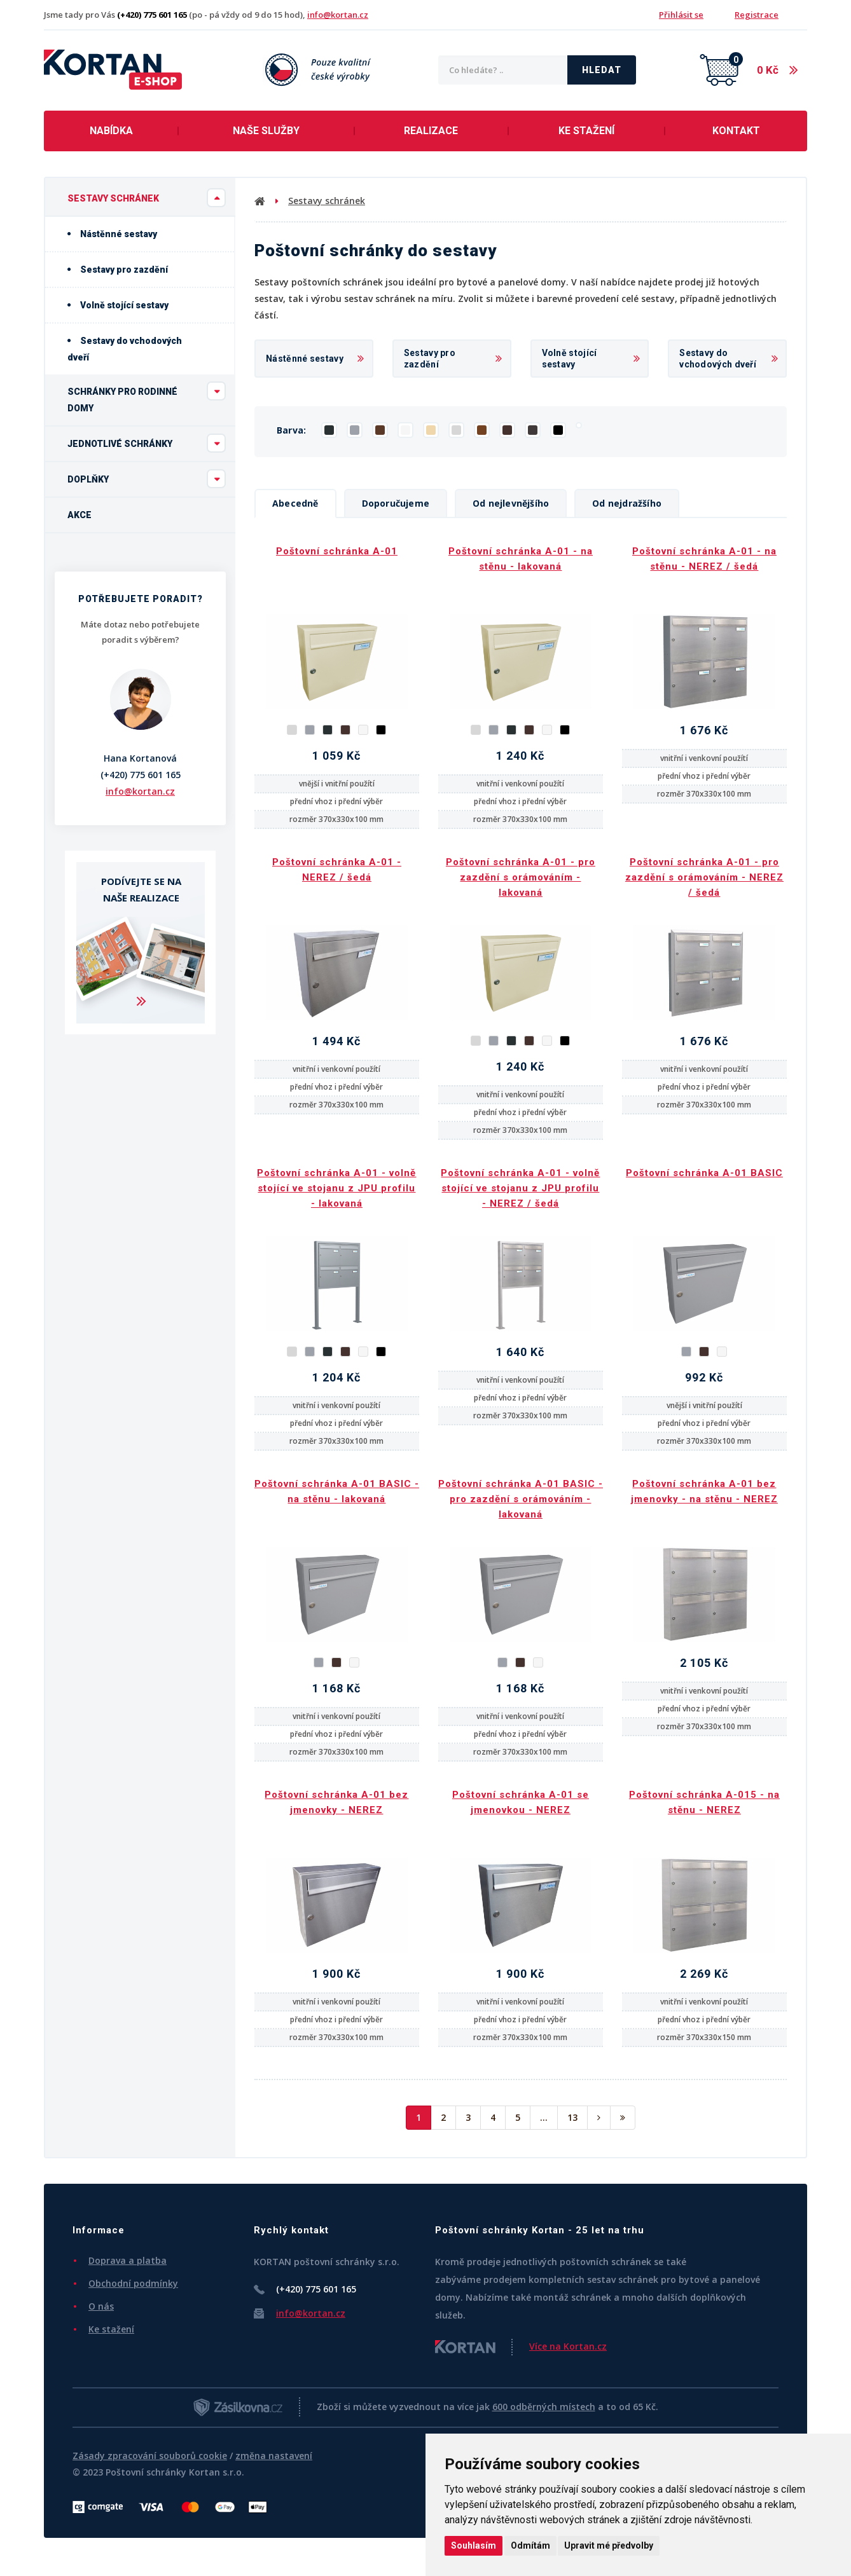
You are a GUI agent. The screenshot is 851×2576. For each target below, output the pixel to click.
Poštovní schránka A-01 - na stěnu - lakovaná (520, 558)
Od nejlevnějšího (511, 503)
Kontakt (736, 131)
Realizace (431, 131)
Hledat (601, 70)
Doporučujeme (395, 503)
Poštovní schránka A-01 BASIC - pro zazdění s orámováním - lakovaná (520, 1499)
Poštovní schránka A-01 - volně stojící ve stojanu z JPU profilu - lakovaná (336, 1188)
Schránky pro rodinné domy (146, 397)
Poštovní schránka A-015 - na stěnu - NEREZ (704, 1802)
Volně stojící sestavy (118, 305)
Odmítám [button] (530, 2545)
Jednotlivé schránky (146, 443)
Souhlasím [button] (473, 2545)
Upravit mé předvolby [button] (608, 2545)
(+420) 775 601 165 (140, 775)
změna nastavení (273, 2455)
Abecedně (295, 503)
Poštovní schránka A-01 (337, 551)
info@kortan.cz (337, 14)
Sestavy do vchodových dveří (124, 349)
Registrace (756, 14)
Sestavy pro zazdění (117, 269)
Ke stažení (586, 131)
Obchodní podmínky (133, 2283)
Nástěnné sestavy (112, 234)
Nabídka (111, 131)
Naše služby (266, 131)
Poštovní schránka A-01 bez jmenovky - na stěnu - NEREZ (704, 1491)
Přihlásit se (681, 14)
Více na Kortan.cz (568, 2346)
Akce (79, 515)
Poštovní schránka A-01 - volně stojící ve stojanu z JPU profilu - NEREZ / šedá (520, 1188)
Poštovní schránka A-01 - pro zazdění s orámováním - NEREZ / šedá (704, 877)
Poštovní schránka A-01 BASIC (704, 1173)
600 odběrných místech (543, 2407)
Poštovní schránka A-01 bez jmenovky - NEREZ (336, 1802)
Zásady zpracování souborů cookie (150, 2455)
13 (572, 2117)
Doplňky (146, 478)
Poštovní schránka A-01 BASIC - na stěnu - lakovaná (336, 1491)
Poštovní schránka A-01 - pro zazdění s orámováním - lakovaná (520, 877)
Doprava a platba (127, 2260)
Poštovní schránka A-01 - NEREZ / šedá (336, 869)
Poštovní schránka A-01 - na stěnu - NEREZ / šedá (704, 558)
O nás (101, 2306)
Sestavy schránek (146, 197)
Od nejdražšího (626, 503)
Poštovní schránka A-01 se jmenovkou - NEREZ (520, 1802)
